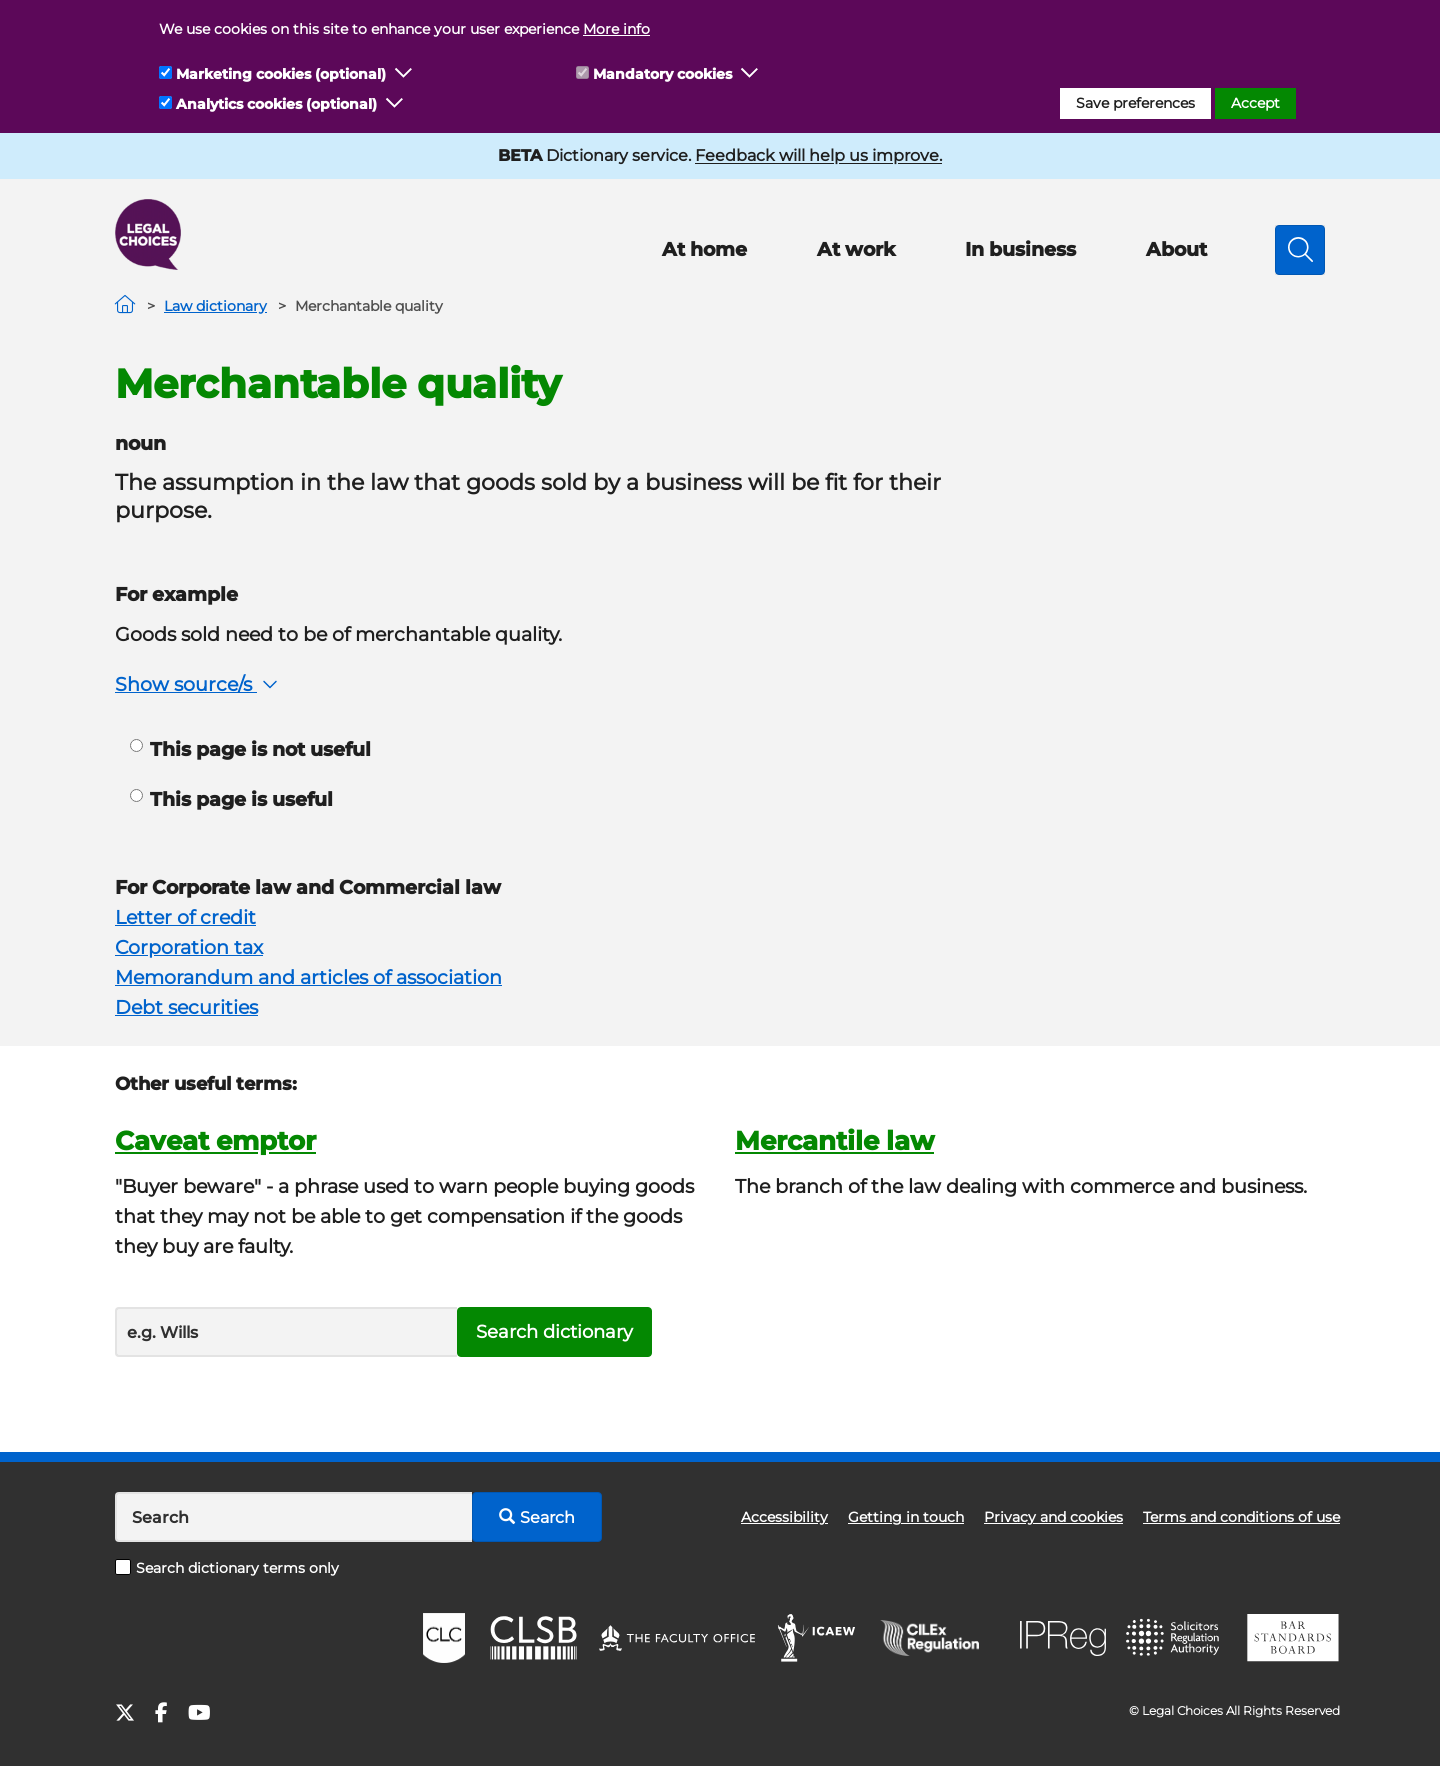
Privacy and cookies (1053, 1517)
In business (1020, 249)
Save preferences (1135, 103)
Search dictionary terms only (227, 1568)
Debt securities (186, 1007)
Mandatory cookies (662, 74)
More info (616, 29)
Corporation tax (189, 947)
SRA (1175, 1638)
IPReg (1063, 1638)
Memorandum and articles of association (308, 977)
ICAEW (817, 1638)
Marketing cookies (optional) (281, 74)
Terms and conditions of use (1241, 1517)
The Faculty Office (677, 1638)
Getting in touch (906, 1517)
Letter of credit (185, 917)
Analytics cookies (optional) (276, 104)
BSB (1292, 1638)
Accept (1255, 103)
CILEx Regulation (940, 1638)
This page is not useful (250, 749)
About (1176, 249)
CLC (444, 1638)
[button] (404, 74)
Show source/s (198, 684)
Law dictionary (215, 306)
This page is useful (231, 799)
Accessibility (784, 1517)
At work (856, 249)
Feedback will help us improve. (818, 155)
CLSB (532, 1638)
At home (704, 249)
